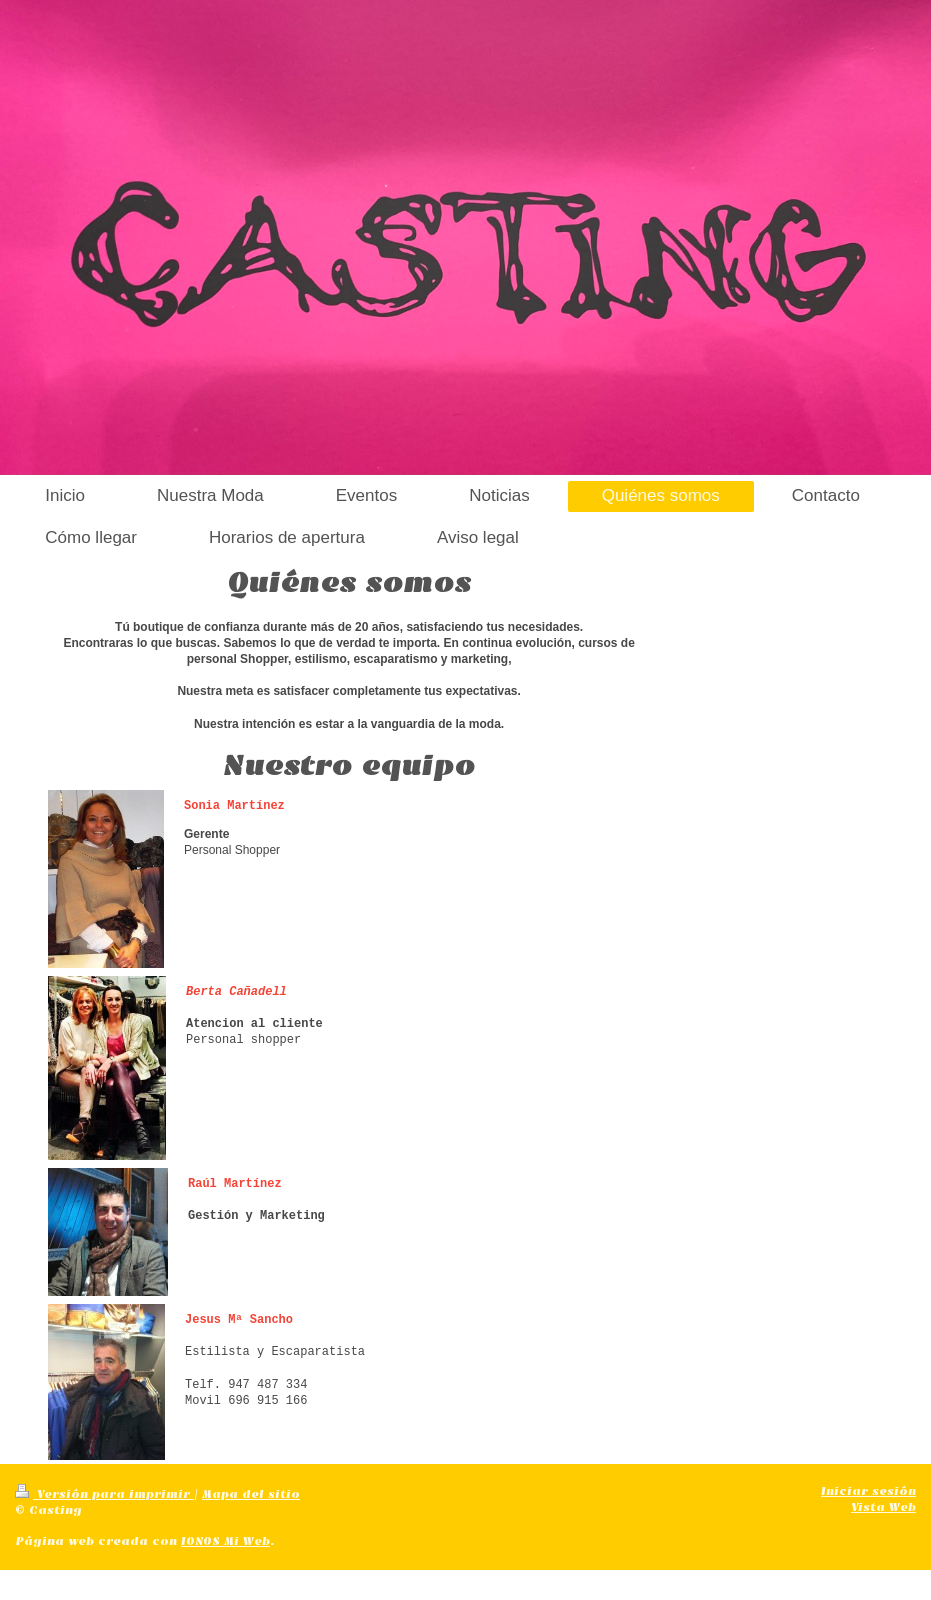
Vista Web (883, 1507)
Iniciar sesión (868, 1491)
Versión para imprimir (104, 1494)
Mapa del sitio (251, 1494)
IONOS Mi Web (225, 1541)
